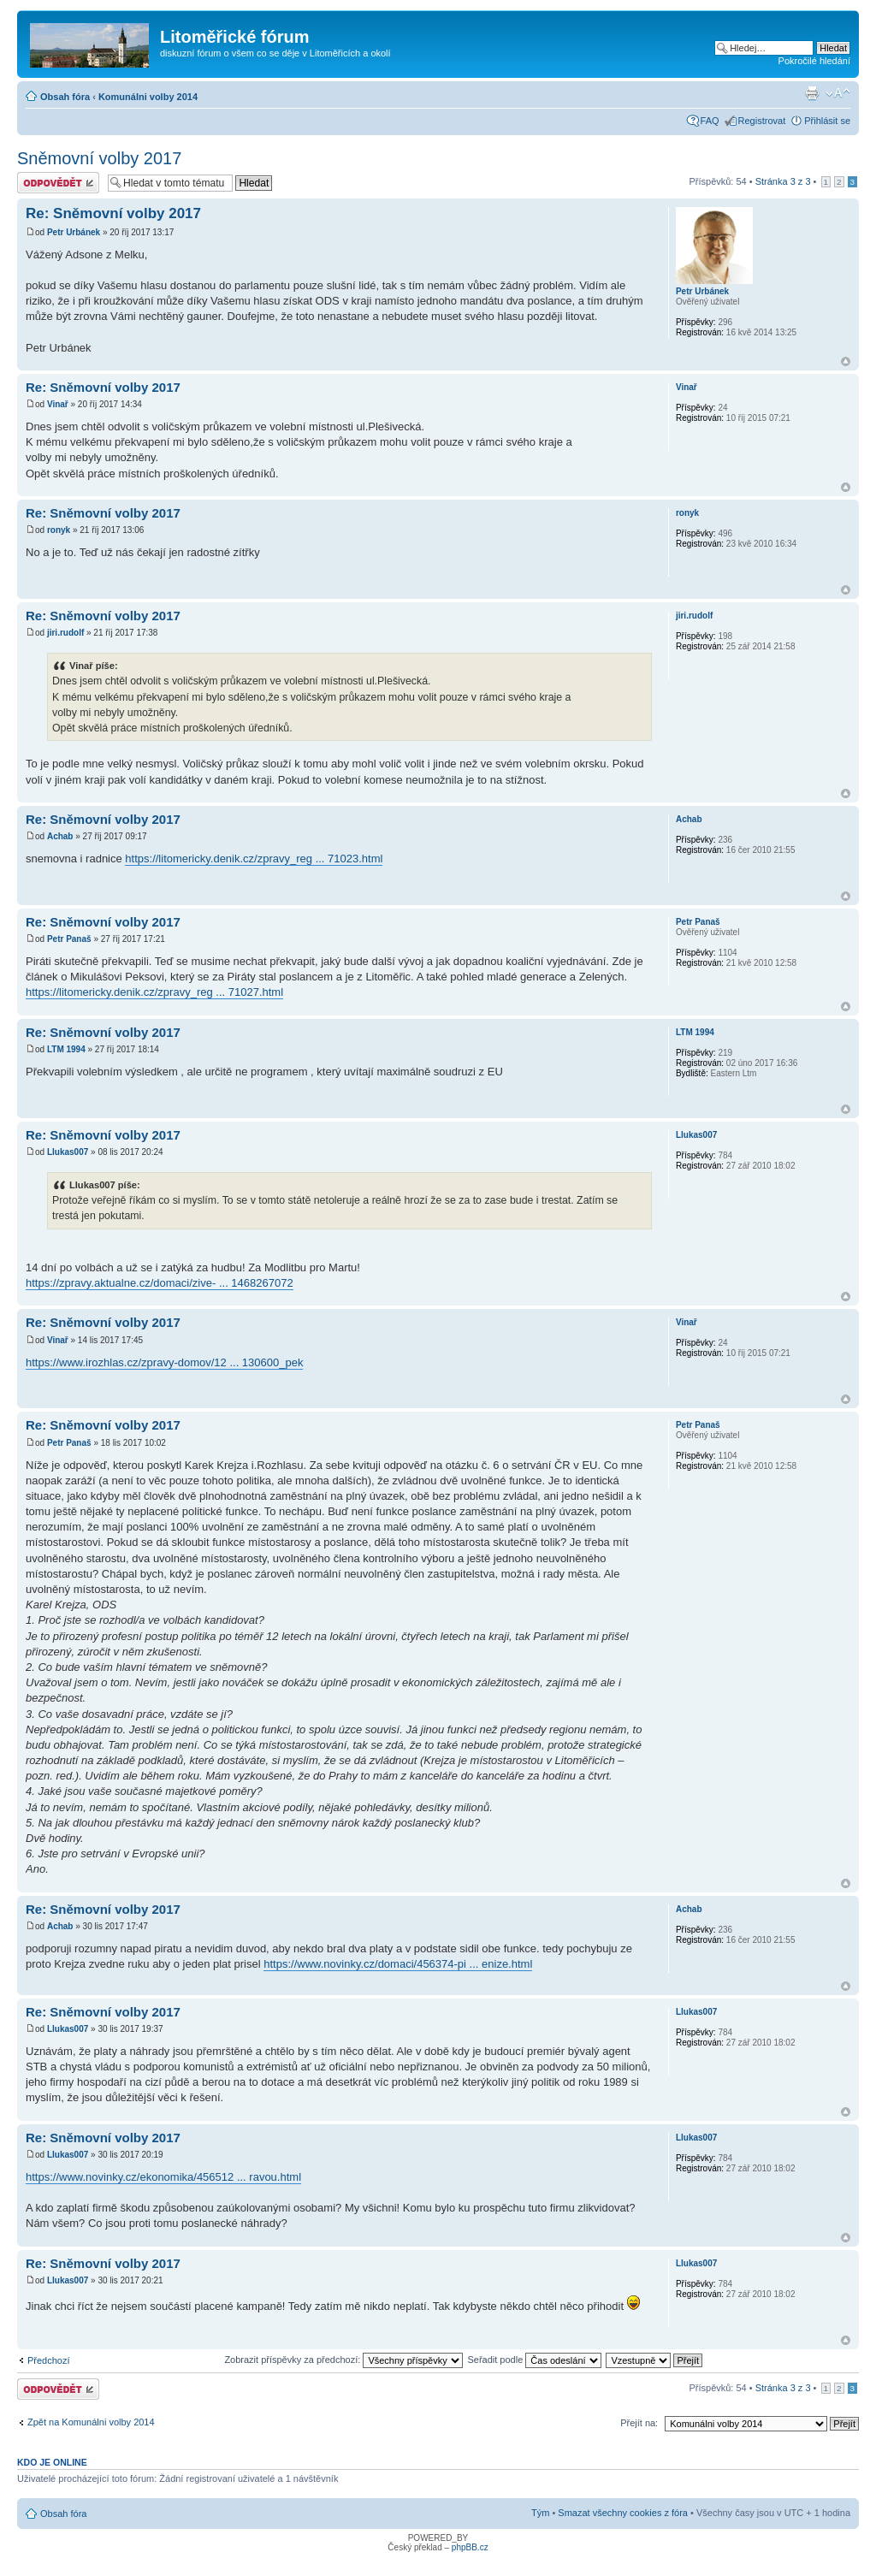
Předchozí (48, 2360)
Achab (60, 836)
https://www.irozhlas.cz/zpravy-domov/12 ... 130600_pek (164, 1362)
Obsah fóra (65, 97)
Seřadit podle (534, 2359)
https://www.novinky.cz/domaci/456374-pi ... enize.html (397, 1963)
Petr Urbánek (73, 232)
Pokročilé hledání (814, 61)
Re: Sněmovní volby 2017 (113, 213)
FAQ (710, 120)
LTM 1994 (66, 1049)
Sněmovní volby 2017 (99, 158)
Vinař (57, 404)
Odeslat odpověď (58, 182)
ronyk (58, 530)
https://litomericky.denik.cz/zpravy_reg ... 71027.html (154, 992)
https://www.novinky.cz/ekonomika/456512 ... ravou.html (163, 2176)
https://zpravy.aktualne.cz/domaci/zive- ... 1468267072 (159, 1282)
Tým (540, 2513)
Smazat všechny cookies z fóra (623, 2513)
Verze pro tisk (811, 93)
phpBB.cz (470, 2547)
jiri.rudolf (65, 632)
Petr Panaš (69, 939)
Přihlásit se (827, 120)
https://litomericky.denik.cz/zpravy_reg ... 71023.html (253, 858)
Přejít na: (639, 2423)
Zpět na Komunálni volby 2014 (91, 2422)
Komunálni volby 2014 (148, 97)
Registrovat (762, 120)
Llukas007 (67, 1152)
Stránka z (783, 181)
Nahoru (845, 361)
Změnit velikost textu (838, 93)
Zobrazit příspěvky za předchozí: (343, 2359)
